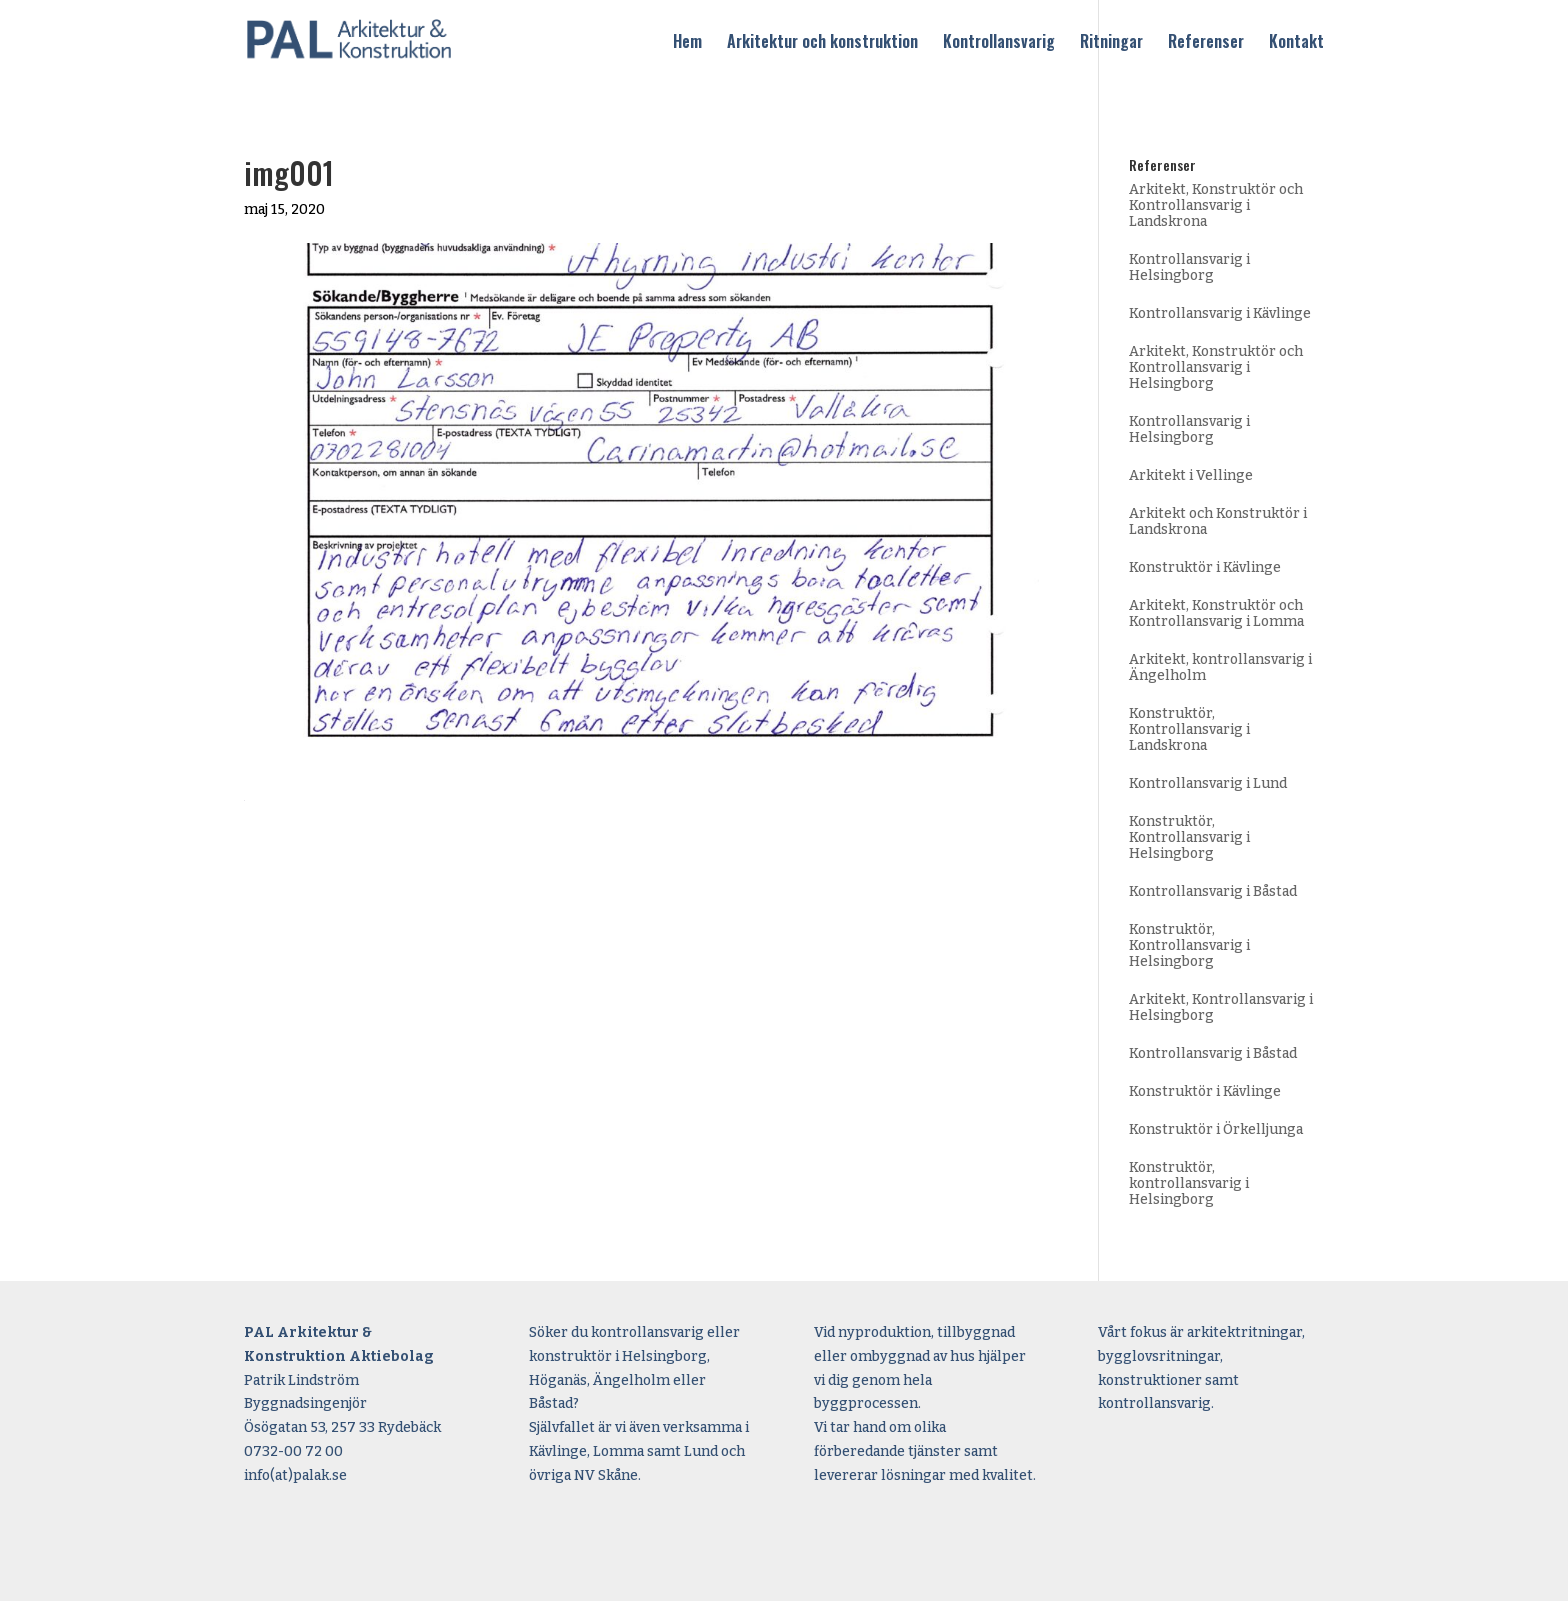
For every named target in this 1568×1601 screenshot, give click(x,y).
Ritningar (1111, 43)
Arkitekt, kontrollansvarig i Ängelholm (1220, 667)
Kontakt (1296, 43)
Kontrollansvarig (999, 43)
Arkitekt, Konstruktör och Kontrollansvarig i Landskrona (1216, 205)
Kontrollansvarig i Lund (1208, 783)
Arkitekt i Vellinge (1191, 475)
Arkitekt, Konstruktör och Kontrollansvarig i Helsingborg (1216, 367)
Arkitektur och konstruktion (822, 43)
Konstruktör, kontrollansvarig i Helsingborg (1189, 1183)
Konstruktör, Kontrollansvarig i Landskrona (1189, 729)
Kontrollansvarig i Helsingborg (1189, 267)
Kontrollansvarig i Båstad (1213, 891)
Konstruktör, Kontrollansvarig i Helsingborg (1189, 837)
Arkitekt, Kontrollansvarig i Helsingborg (1221, 1007)
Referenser (1206, 43)
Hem (687, 43)
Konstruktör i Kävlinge (1205, 567)
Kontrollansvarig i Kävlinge (1220, 313)
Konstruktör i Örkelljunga (1216, 1129)
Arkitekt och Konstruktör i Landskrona (1218, 521)
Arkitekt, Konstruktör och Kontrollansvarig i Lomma (1216, 613)
